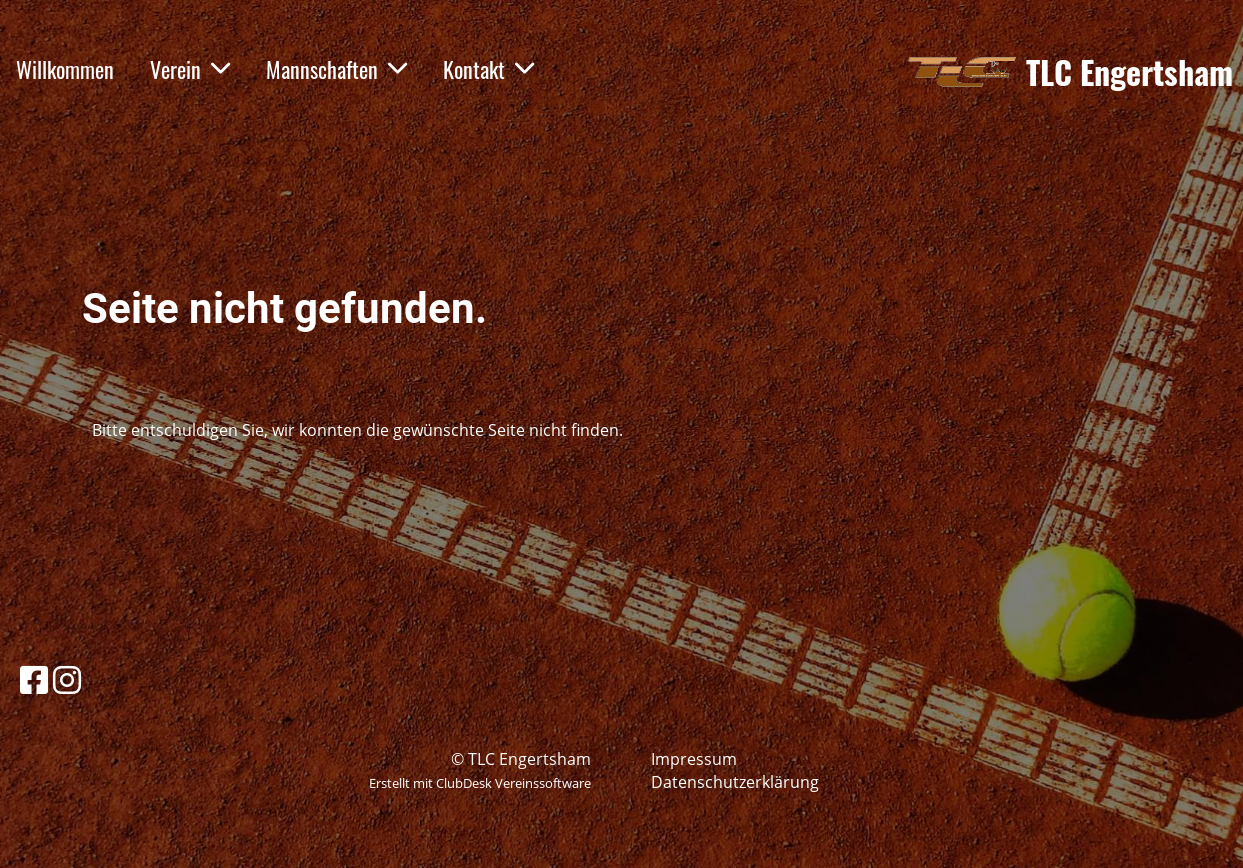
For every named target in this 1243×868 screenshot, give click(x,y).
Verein (190, 69)
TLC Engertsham (1129, 72)
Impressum (694, 759)
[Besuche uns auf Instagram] (67, 679)
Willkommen (65, 69)
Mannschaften (336, 69)
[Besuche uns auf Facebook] (34, 679)
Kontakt (488, 69)
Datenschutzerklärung (735, 782)
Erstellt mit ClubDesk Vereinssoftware (480, 783)
